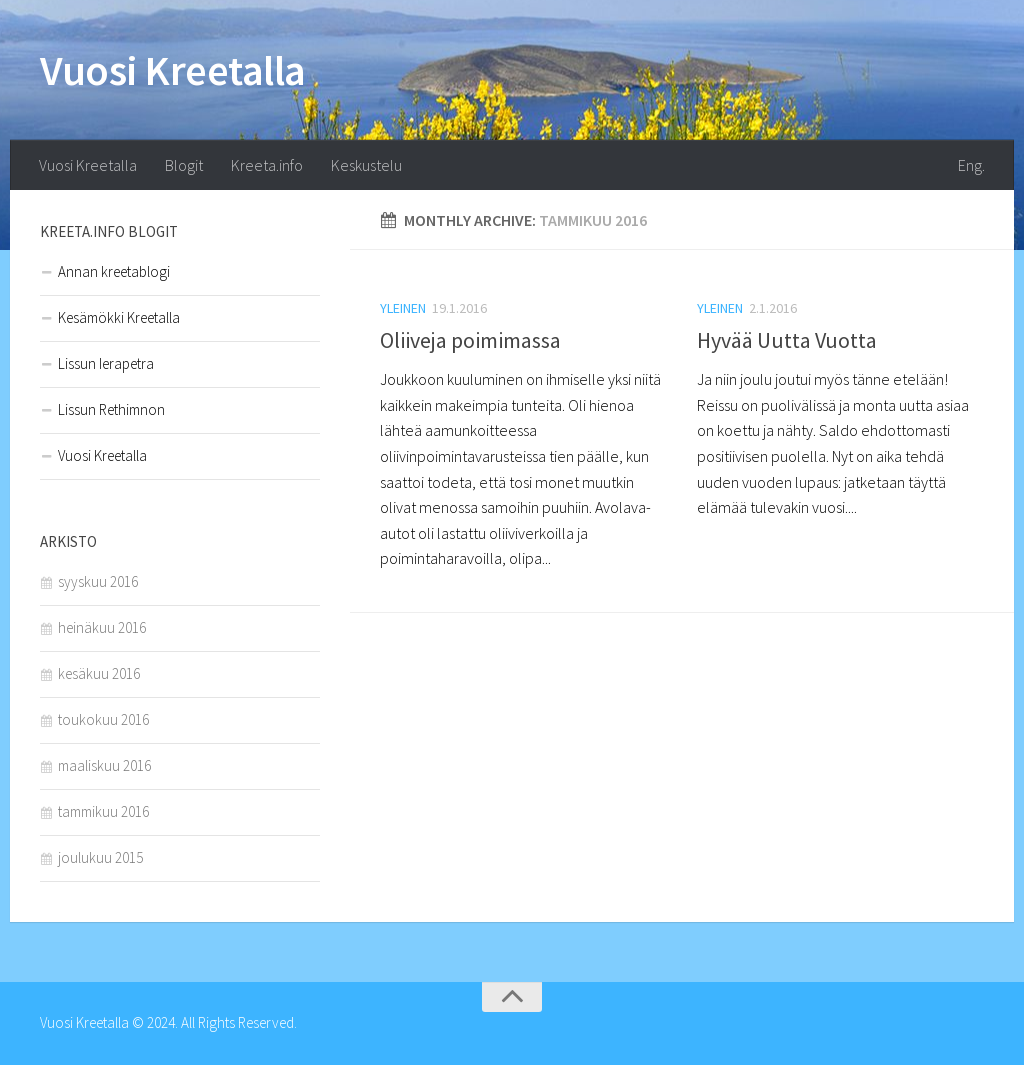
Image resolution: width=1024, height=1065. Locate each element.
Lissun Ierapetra (106, 363)
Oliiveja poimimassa (470, 340)
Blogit (184, 165)
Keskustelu (366, 165)
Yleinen (403, 308)
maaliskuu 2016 (104, 765)
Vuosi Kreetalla (173, 70)
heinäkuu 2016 (102, 627)
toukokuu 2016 (103, 719)
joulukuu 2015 (100, 857)
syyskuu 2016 (98, 581)
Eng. (971, 165)
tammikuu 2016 (103, 811)
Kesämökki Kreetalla (119, 317)
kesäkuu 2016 (99, 673)
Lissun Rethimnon (111, 409)
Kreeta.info (267, 165)
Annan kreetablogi (114, 271)
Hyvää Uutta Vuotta (787, 340)
